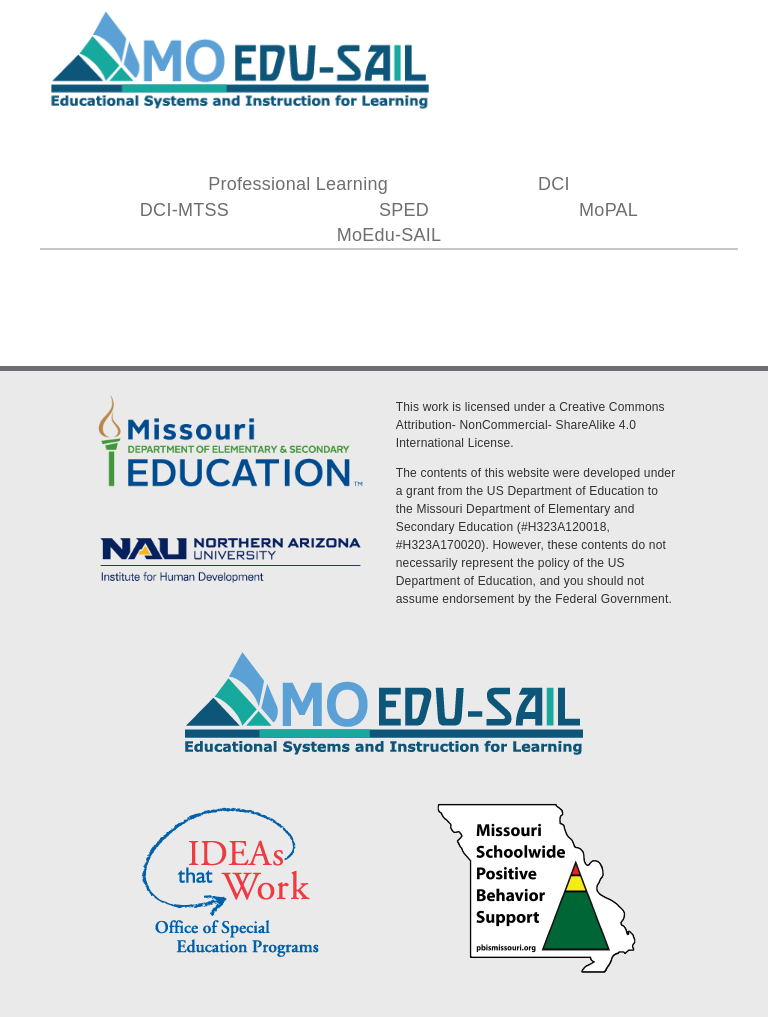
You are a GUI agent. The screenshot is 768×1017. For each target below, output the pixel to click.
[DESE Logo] (230, 395)
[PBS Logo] (537, 806)
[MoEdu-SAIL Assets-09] (230, 535)
